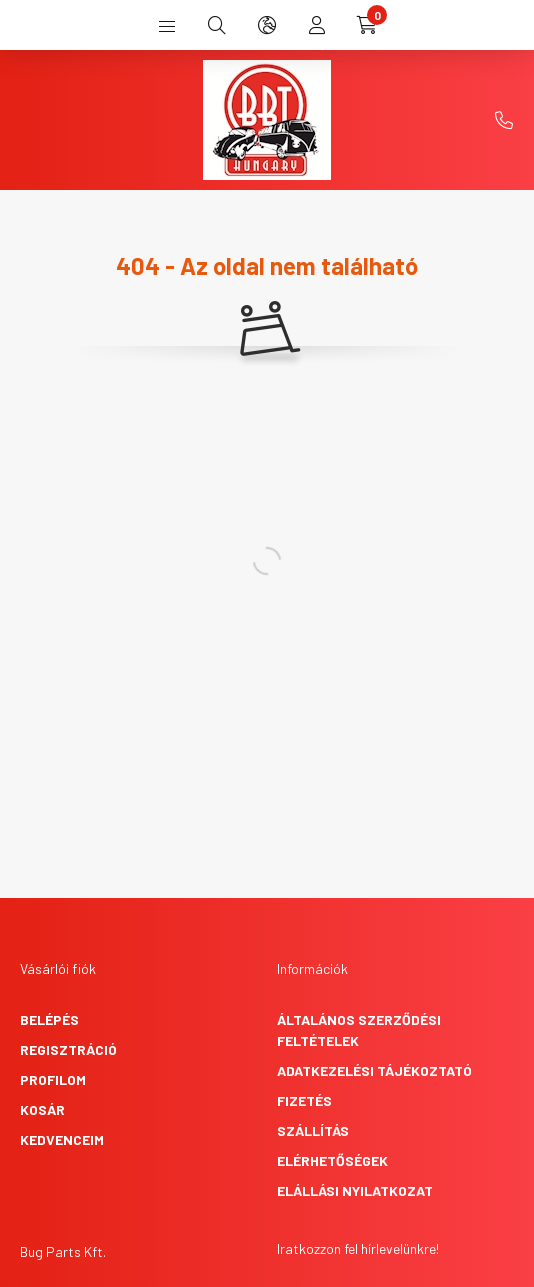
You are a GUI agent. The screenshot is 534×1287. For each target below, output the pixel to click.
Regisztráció (68, 1049)
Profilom (53, 1079)
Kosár (42, 1109)
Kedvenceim (62, 1139)
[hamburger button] (167, 25)
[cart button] (367, 25)
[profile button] (317, 25)
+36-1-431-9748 (504, 120)
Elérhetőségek (332, 1160)
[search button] (217, 25)
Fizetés (304, 1100)
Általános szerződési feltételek (359, 1030)
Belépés (49, 1019)
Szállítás (313, 1130)
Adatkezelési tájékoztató (374, 1070)
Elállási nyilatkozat (355, 1190)
